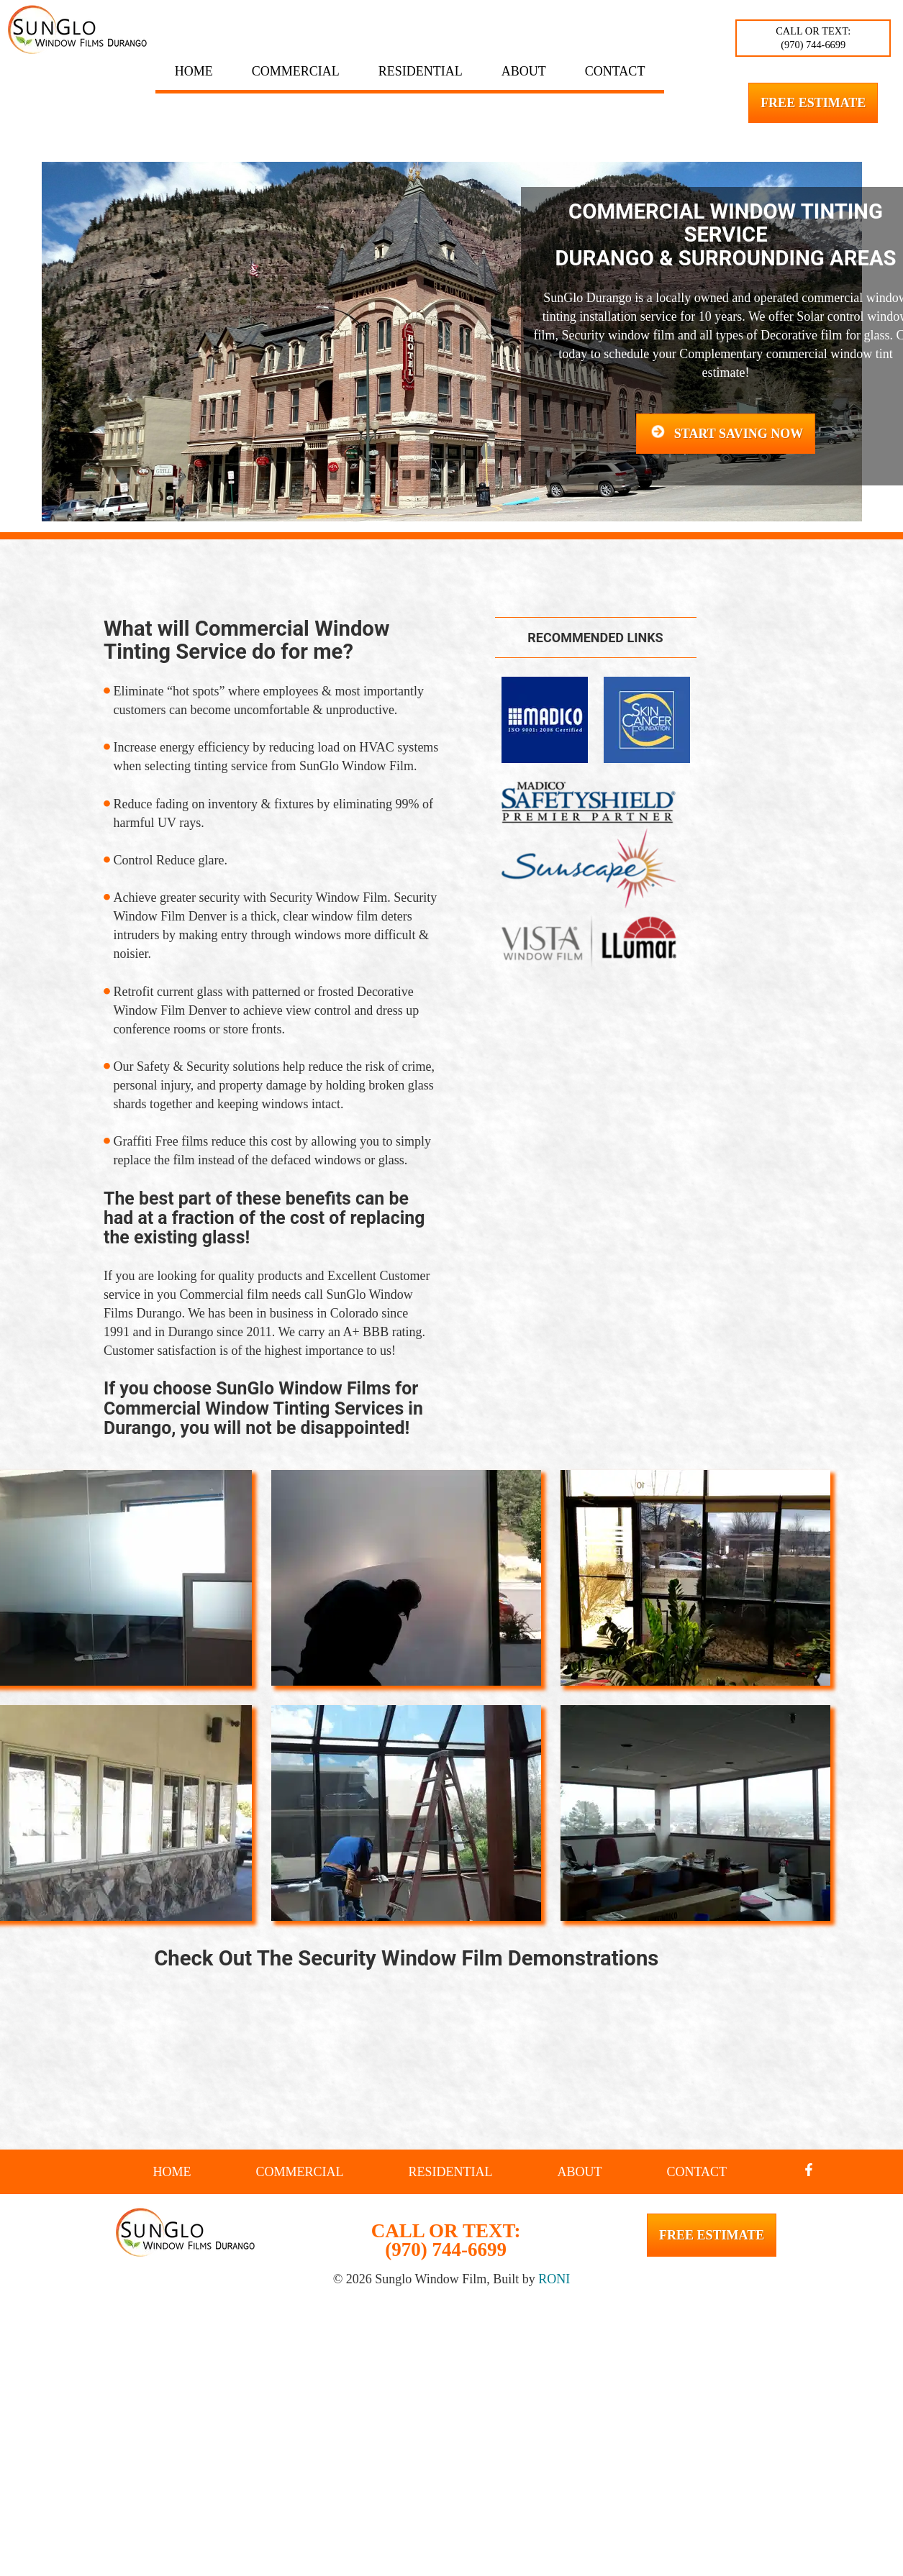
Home (194, 71)
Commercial (296, 71)
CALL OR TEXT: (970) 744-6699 (813, 37)
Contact (615, 71)
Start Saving (725, 433)
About (524, 71)
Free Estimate (813, 103)
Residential (420, 71)
